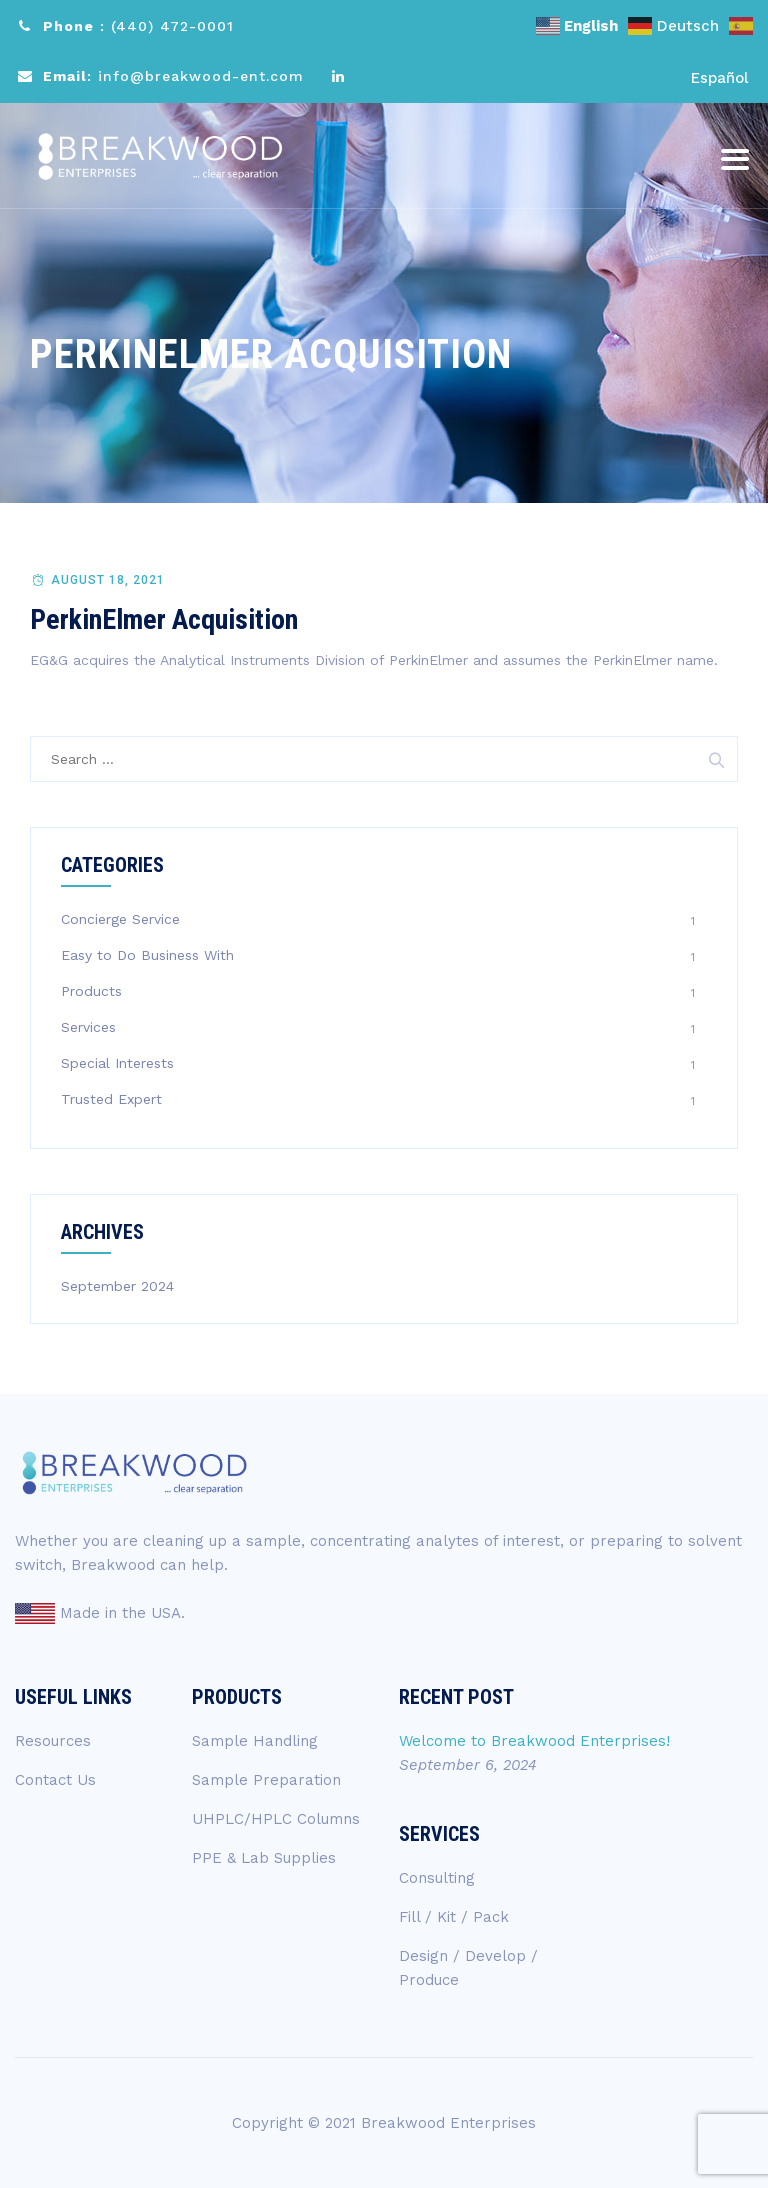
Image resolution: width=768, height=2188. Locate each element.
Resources (53, 1741)
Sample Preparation (266, 1780)
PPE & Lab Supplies (264, 1858)
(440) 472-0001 (172, 26)
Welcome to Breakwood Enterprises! (534, 1741)
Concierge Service (120, 919)
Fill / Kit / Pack (454, 1917)
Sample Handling (255, 1741)
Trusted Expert (111, 1099)
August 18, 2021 (108, 580)
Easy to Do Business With (147, 955)
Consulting (437, 1878)
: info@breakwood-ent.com (173, 76)
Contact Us (55, 1780)
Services (88, 1027)
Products (91, 991)
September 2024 (117, 1286)
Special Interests (117, 1063)
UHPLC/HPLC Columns (276, 1819)
